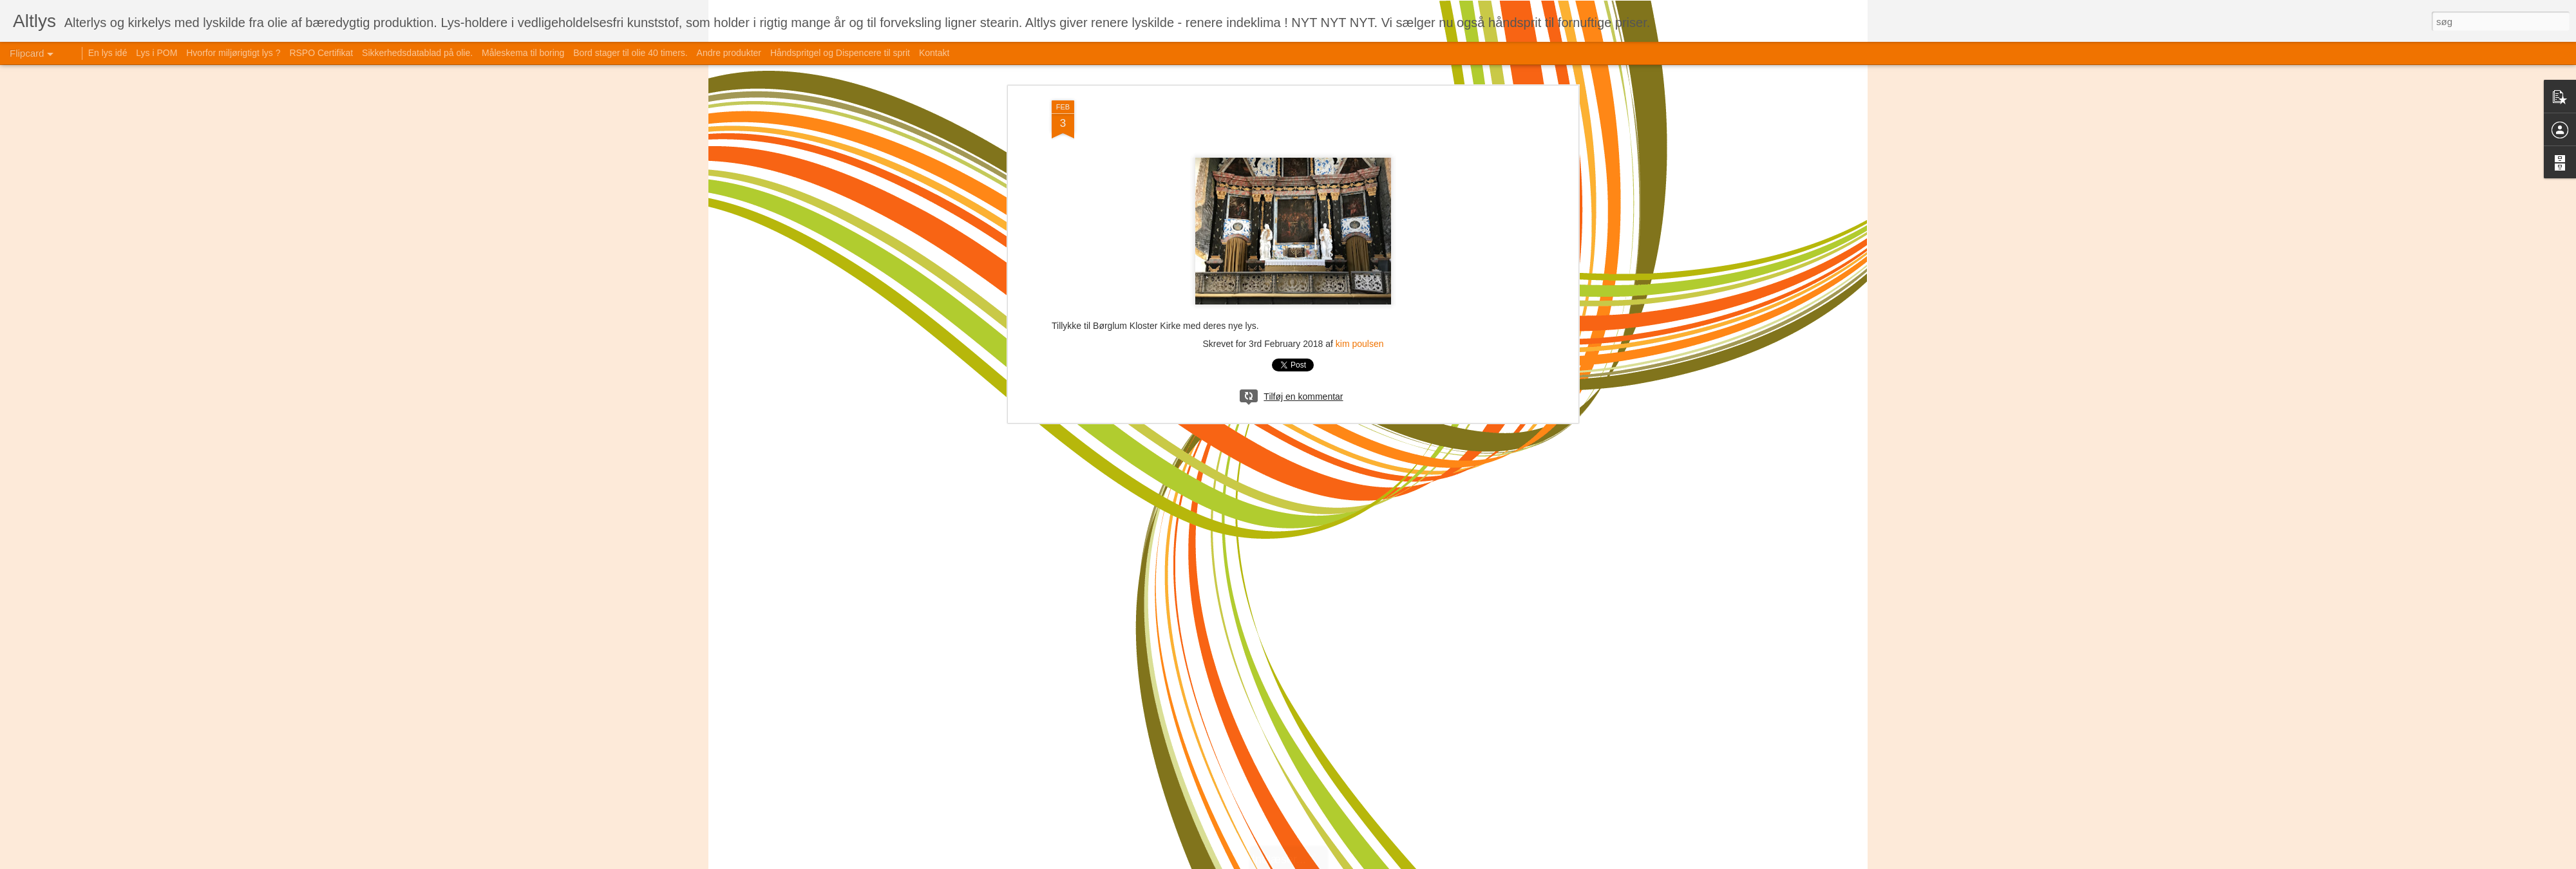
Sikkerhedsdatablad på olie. (417, 53)
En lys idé (108, 53)
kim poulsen (1360, 344)
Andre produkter (729, 53)
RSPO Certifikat (321, 53)
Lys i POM (156, 53)
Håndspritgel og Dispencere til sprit (840, 53)
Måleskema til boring (523, 53)
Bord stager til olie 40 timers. (630, 53)
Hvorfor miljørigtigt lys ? (233, 53)
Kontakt (934, 53)
